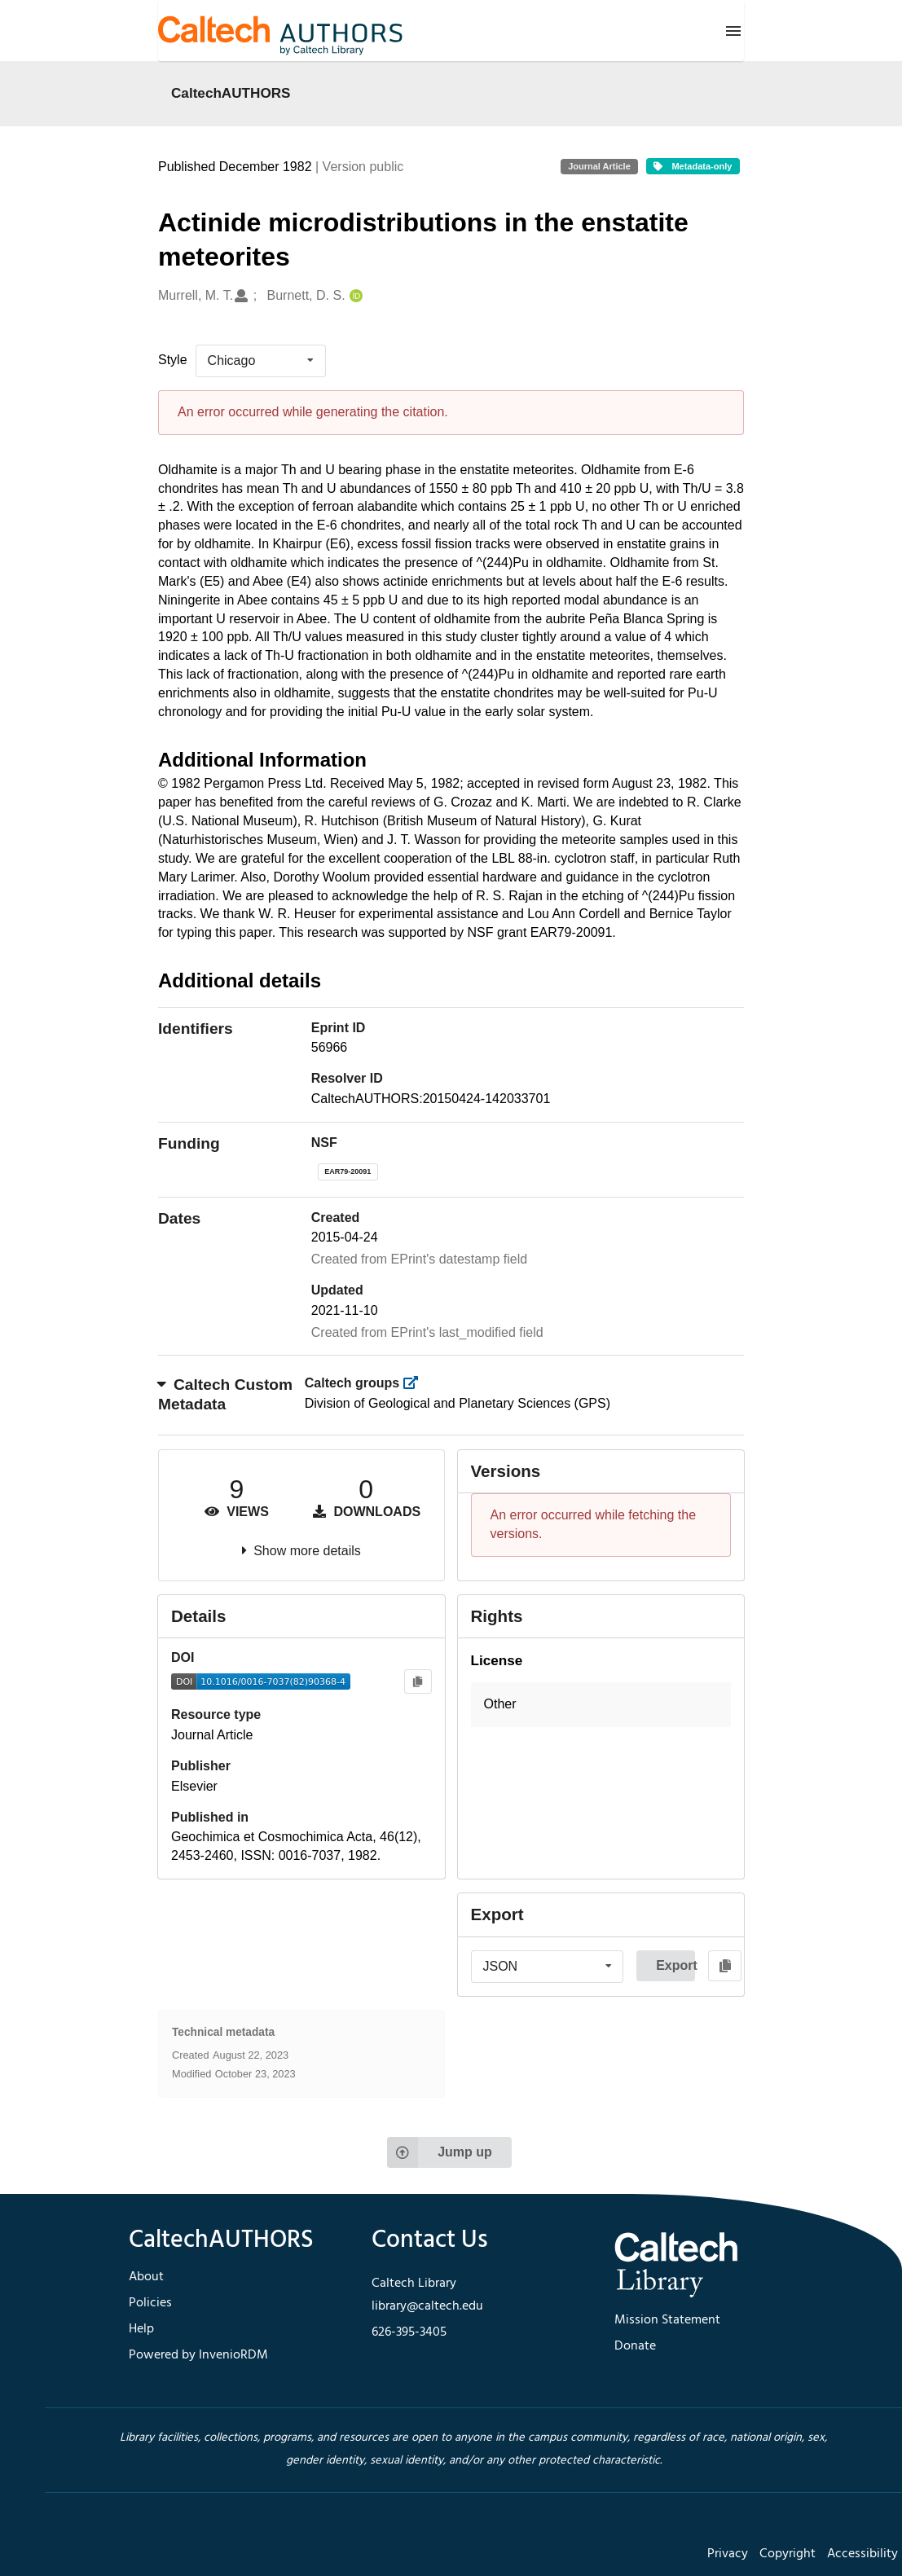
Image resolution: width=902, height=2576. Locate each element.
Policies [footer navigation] (150, 2303)
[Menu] (733, 31)
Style (172, 360)
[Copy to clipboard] (417, 1682)
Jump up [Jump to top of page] (439, 2152)
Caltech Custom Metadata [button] (225, 1394)
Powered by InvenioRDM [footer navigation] (198, 2355)
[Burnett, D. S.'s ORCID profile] (354, 296)
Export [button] (675, 1965)
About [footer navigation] (146, 2277)
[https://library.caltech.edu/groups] (416, 1383)
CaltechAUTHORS (231, 93)
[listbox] (261, 361)
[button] (601, 1704)
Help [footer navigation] (141, 2329)
